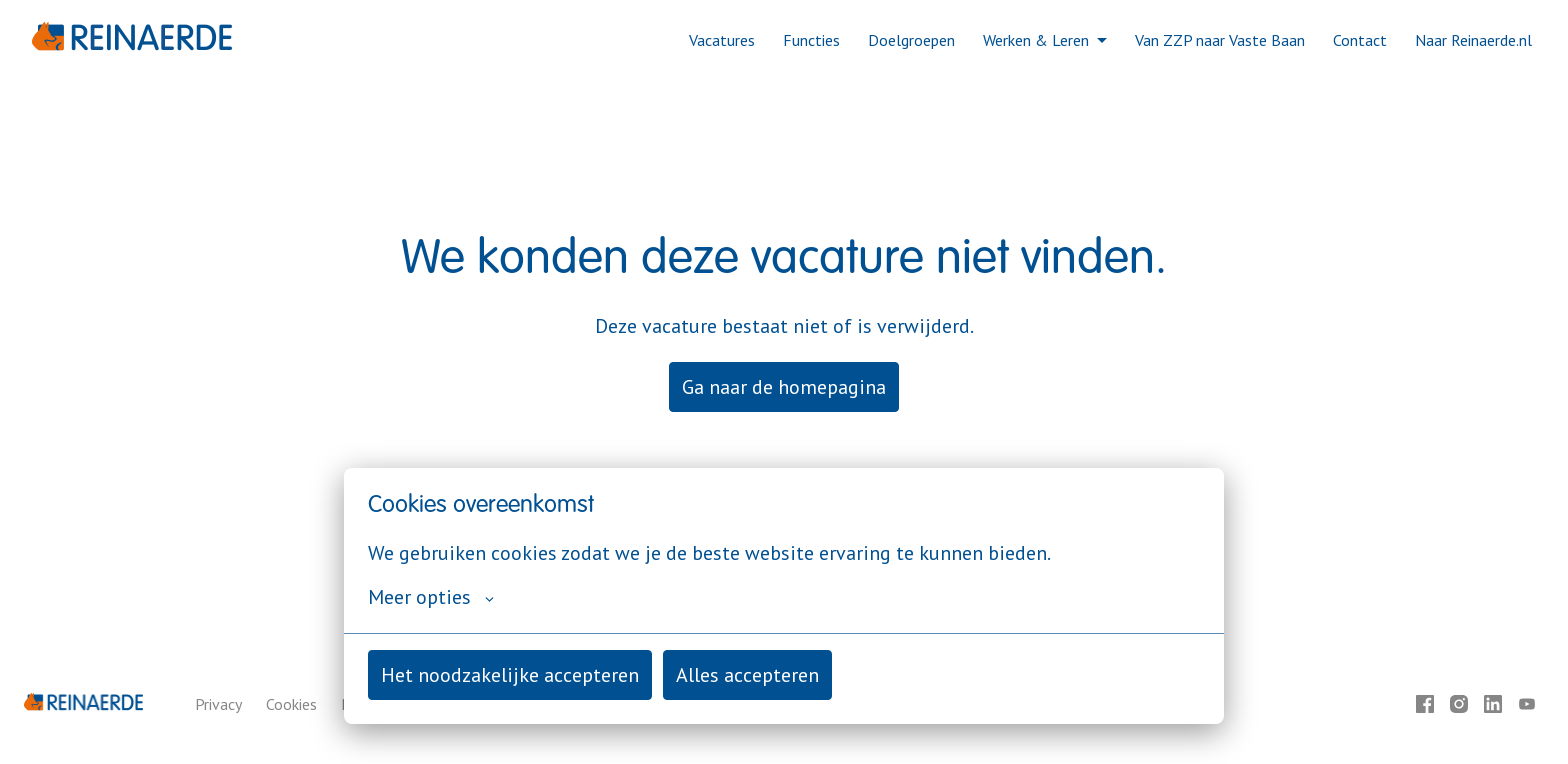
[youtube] (1527, 704)
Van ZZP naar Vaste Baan (1220, 40)
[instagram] (1459, 704)
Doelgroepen (911, 40)
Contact (1360, 40)
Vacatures (722, 40)
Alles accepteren (747, 675)
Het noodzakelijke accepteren (510, 675)
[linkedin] (1493, 704)
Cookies (291, 704)
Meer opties (431, 597)
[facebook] (1425, 704)
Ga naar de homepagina (784, 387)
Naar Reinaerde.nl (1473, 40)
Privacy (218, 704)
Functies (811, 40)
